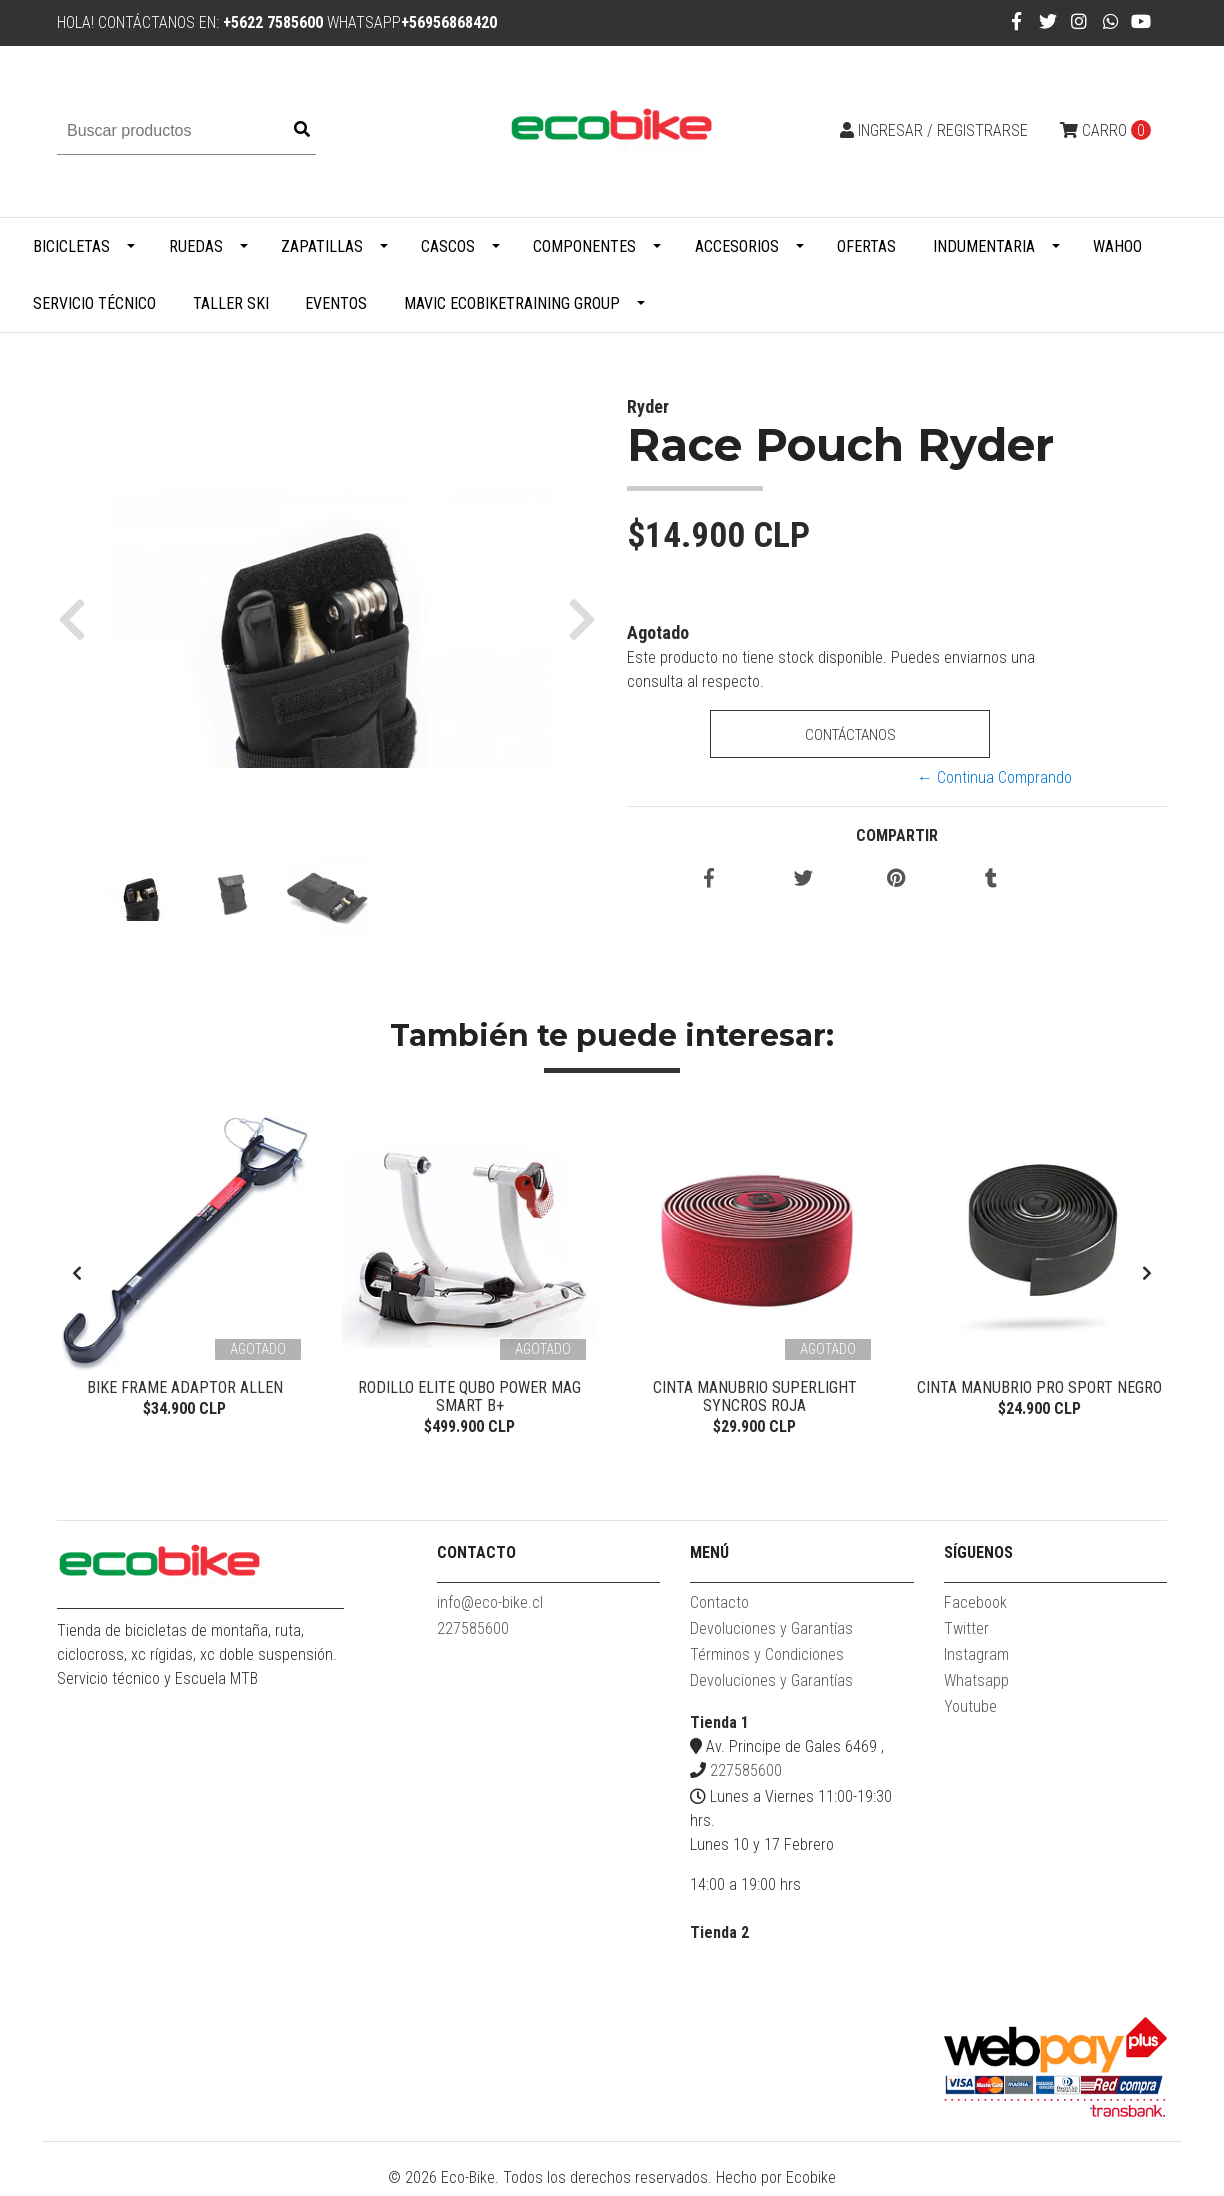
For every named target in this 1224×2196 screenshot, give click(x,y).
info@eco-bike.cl (490, 1609)
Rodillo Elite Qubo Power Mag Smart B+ (469, 1396)
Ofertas (866, 246)
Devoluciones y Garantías (771, 1635)
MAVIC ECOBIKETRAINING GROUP (512, 303)
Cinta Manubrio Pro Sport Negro (1039, 1387)
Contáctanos (849, 734)
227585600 (473, 1635)
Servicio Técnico (94, 303)
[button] (79, 618)
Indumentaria (984, 246)
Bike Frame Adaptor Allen (185, 1387)
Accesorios (737, 246)
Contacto (719, 1609)
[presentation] (77, 1277)
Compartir (897, 835)
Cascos (448, 246)
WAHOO (1117, 246)
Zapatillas (322, 246)
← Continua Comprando (994, 777)
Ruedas (196, 246)
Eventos (336, 303)
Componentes (584, 246)
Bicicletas (71, 246)
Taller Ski (231, 303)
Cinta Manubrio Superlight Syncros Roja (755, 1396)
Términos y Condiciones (767, 1661)
